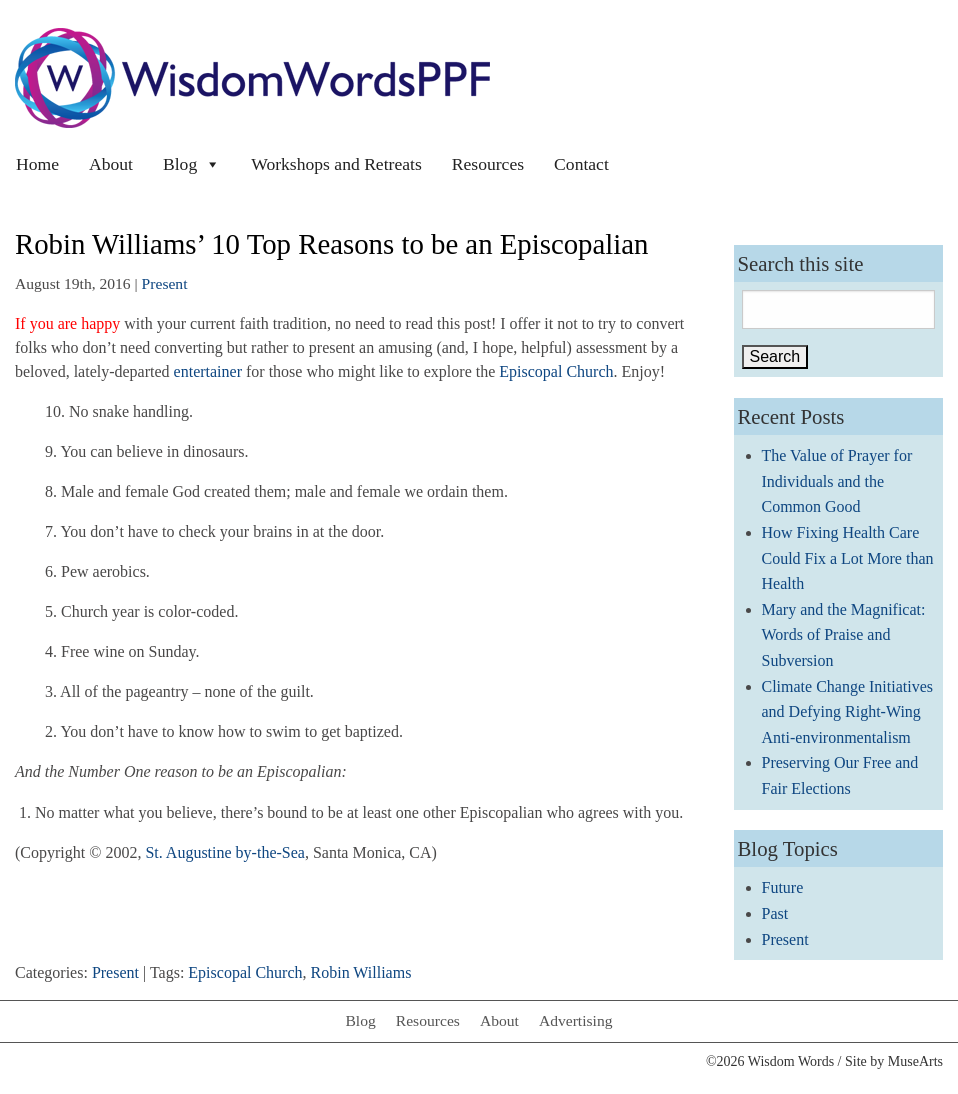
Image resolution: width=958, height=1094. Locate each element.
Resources (488, 164)
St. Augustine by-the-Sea (225, 852)
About (111, 164)
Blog (192, 164)
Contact (581, 164)
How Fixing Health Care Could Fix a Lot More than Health (848, 558)
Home (37, 164)
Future (783, 887)
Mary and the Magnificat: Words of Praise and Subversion (844, 635)
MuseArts (915, 1061)
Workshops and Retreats (336, 164)
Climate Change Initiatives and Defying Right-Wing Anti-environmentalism (848, 712)
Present (165, 283)
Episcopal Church (556, 371)
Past (775, 913)
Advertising (576, 1020)
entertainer (208, 371)
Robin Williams (361, 972)
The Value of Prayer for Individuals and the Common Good (837, 481)
